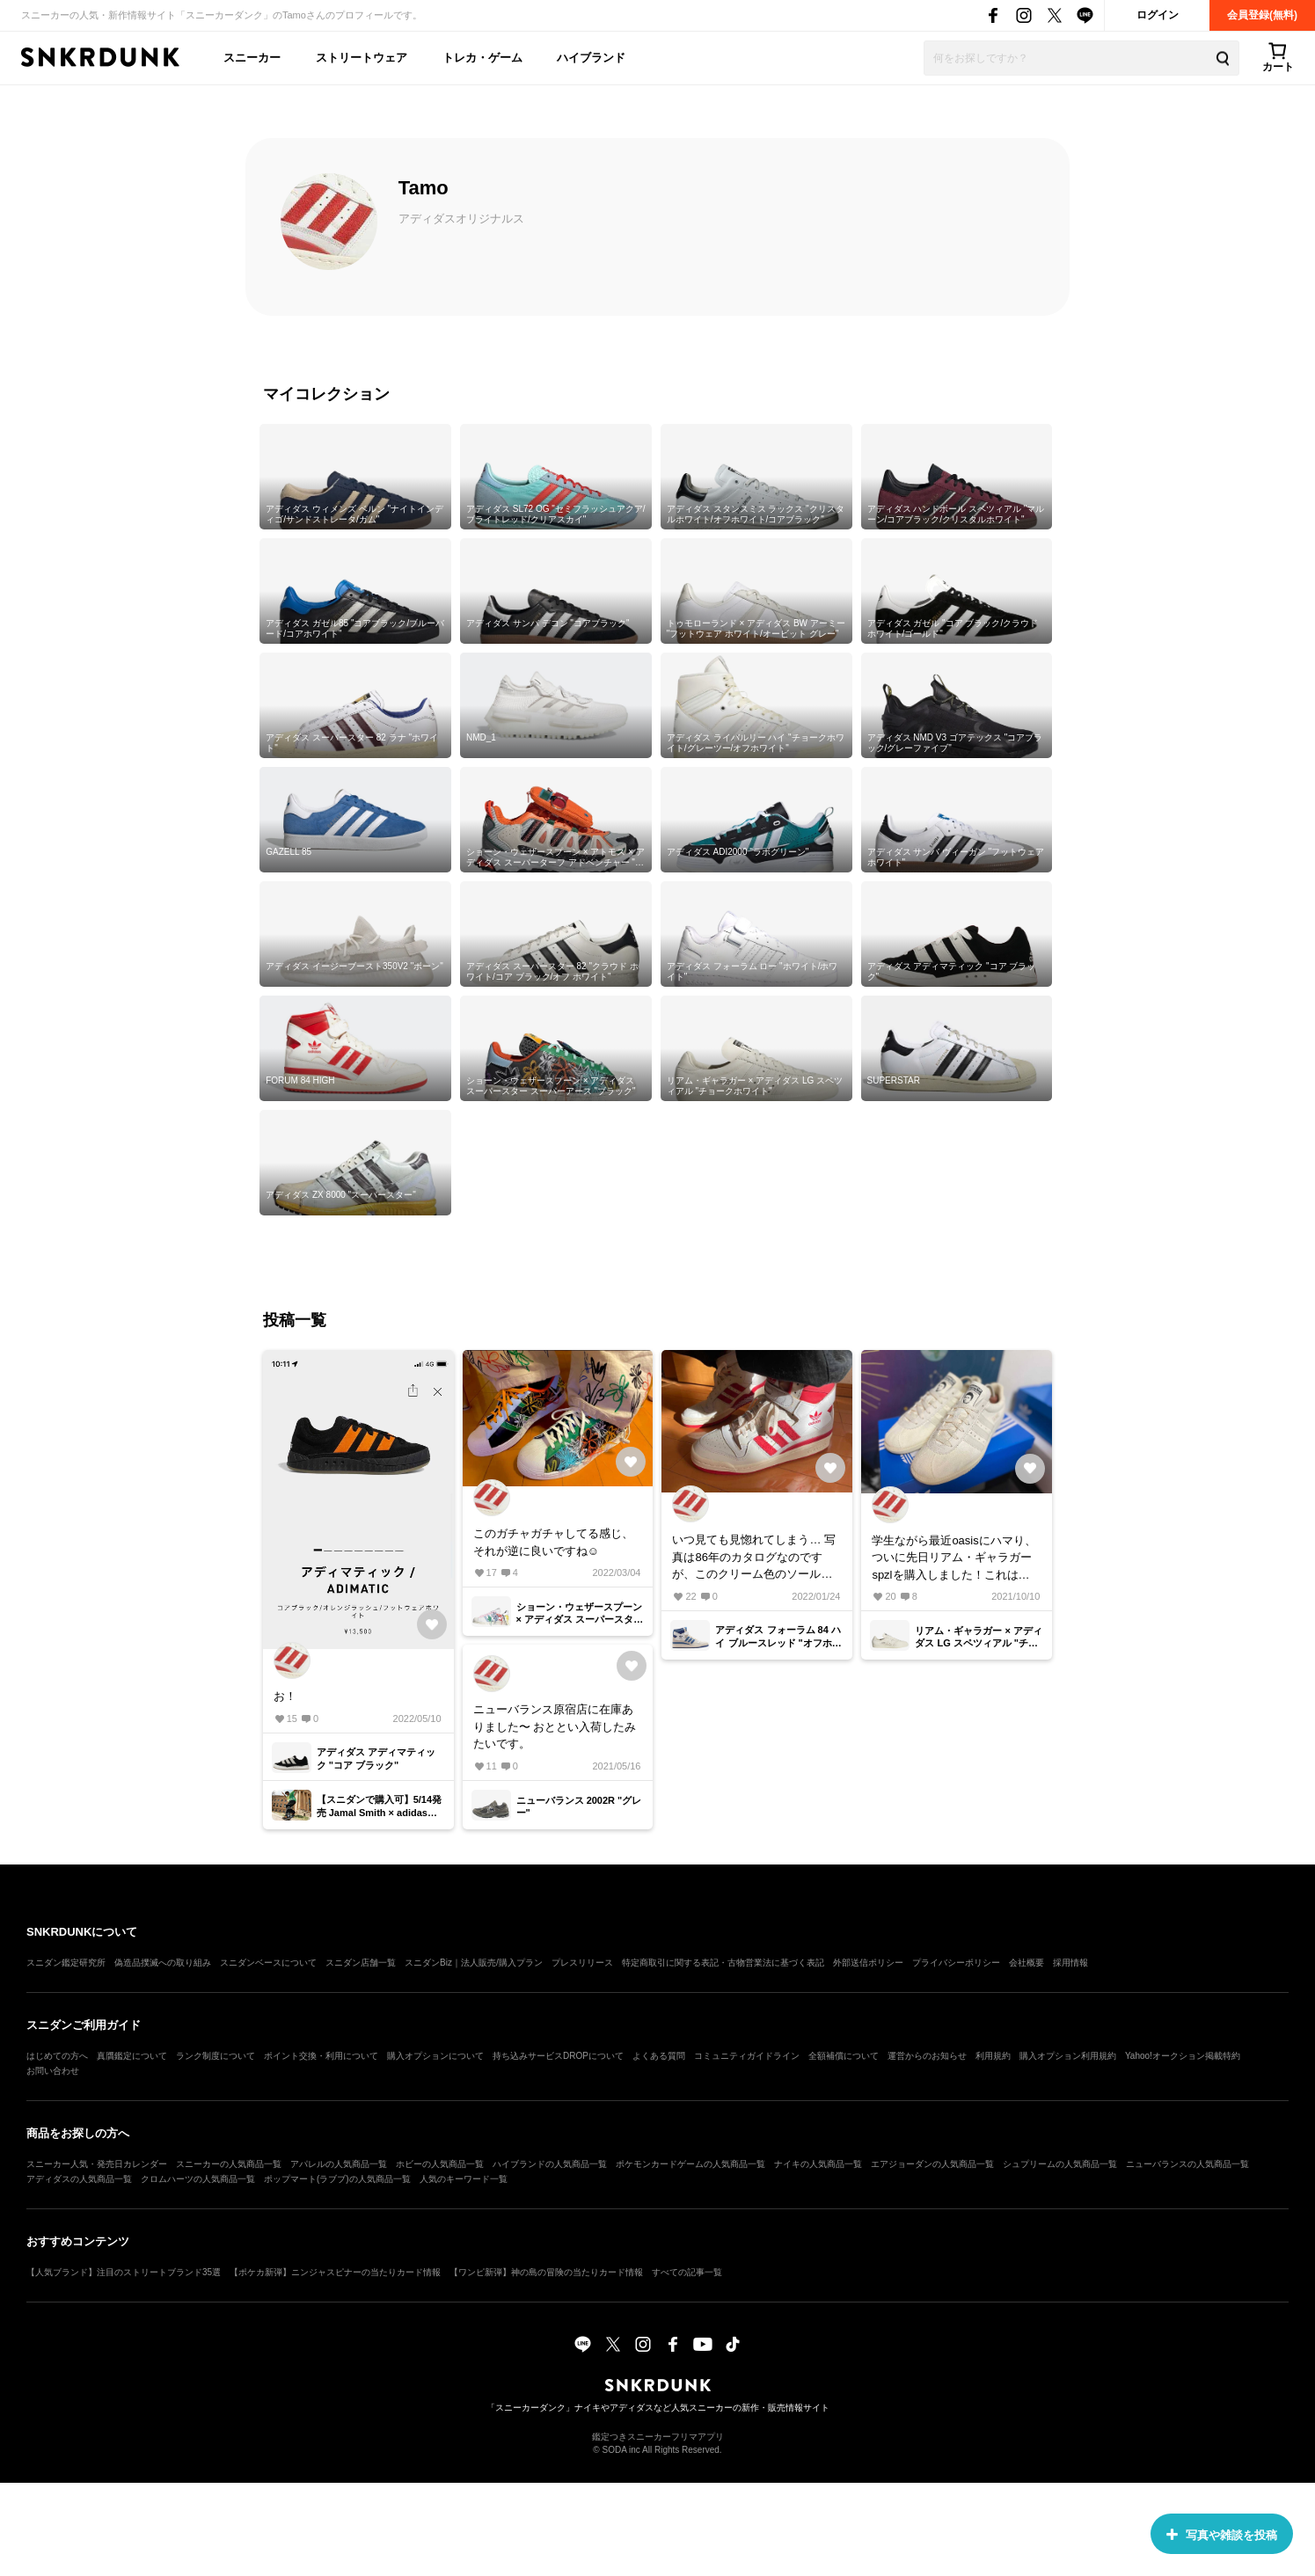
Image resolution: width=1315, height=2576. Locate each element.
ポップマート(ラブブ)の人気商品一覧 (337, 2179)
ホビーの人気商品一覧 (440, 2164)
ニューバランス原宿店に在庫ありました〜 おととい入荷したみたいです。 (555, 1726)
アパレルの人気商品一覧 (338, 2164)
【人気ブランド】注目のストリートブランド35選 (123, 2272)
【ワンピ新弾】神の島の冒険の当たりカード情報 (546, 2272)
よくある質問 (658, 2056)
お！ (285, 1696)
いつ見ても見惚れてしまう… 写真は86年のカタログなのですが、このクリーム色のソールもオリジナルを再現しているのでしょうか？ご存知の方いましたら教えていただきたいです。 (754, 1558)
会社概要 (1026, 1962)
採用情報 (1070, 1962)
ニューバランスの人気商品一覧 (1187, 2164)
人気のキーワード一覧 (464, 2179)
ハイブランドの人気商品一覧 (550, 2164)
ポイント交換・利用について (321, 2056)
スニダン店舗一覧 (360, 1962)
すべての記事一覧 (687, 2272)
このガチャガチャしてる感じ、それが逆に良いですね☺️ (553, 1542)
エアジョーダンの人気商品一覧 (932, 2164)
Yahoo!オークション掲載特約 (1182, 2056)
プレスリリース (582, 1962)
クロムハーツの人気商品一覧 (198, 2179)
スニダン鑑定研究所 (66, 1962)
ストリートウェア (361, 57)
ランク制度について (215, 2056)
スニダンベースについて (268, 1962)
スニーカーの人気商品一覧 (228, 2164)
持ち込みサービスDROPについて (558, 2056)
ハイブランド (591, 57)
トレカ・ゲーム (482, 57)
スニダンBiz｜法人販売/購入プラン (474, 1962)
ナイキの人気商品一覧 (818, 2164)
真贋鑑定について (132, 2056)
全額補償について (843, 2056)
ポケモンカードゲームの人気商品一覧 (690, 2164)
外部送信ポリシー (868, 1962)
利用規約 (993, 2056)
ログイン (1157, 15)
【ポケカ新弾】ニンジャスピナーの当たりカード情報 (335, 2272)
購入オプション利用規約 (1067, 2056)
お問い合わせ (52, 2071)
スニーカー (252, 57)
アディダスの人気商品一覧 (79, 2179)
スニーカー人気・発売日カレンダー (96, 2164)
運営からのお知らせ (927, 2056)
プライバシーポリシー (956, 1962)
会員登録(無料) (1262, 15)
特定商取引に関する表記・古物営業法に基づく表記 (723, 1962)
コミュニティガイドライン (747, 2056)
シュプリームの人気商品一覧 (1060, 2164)
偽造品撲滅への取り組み (162, 1962)
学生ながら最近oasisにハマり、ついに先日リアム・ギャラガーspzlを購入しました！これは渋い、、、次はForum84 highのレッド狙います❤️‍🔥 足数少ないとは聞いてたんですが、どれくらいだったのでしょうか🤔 (955, 1559)
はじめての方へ (57, 2056)
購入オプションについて (435, 2056)
